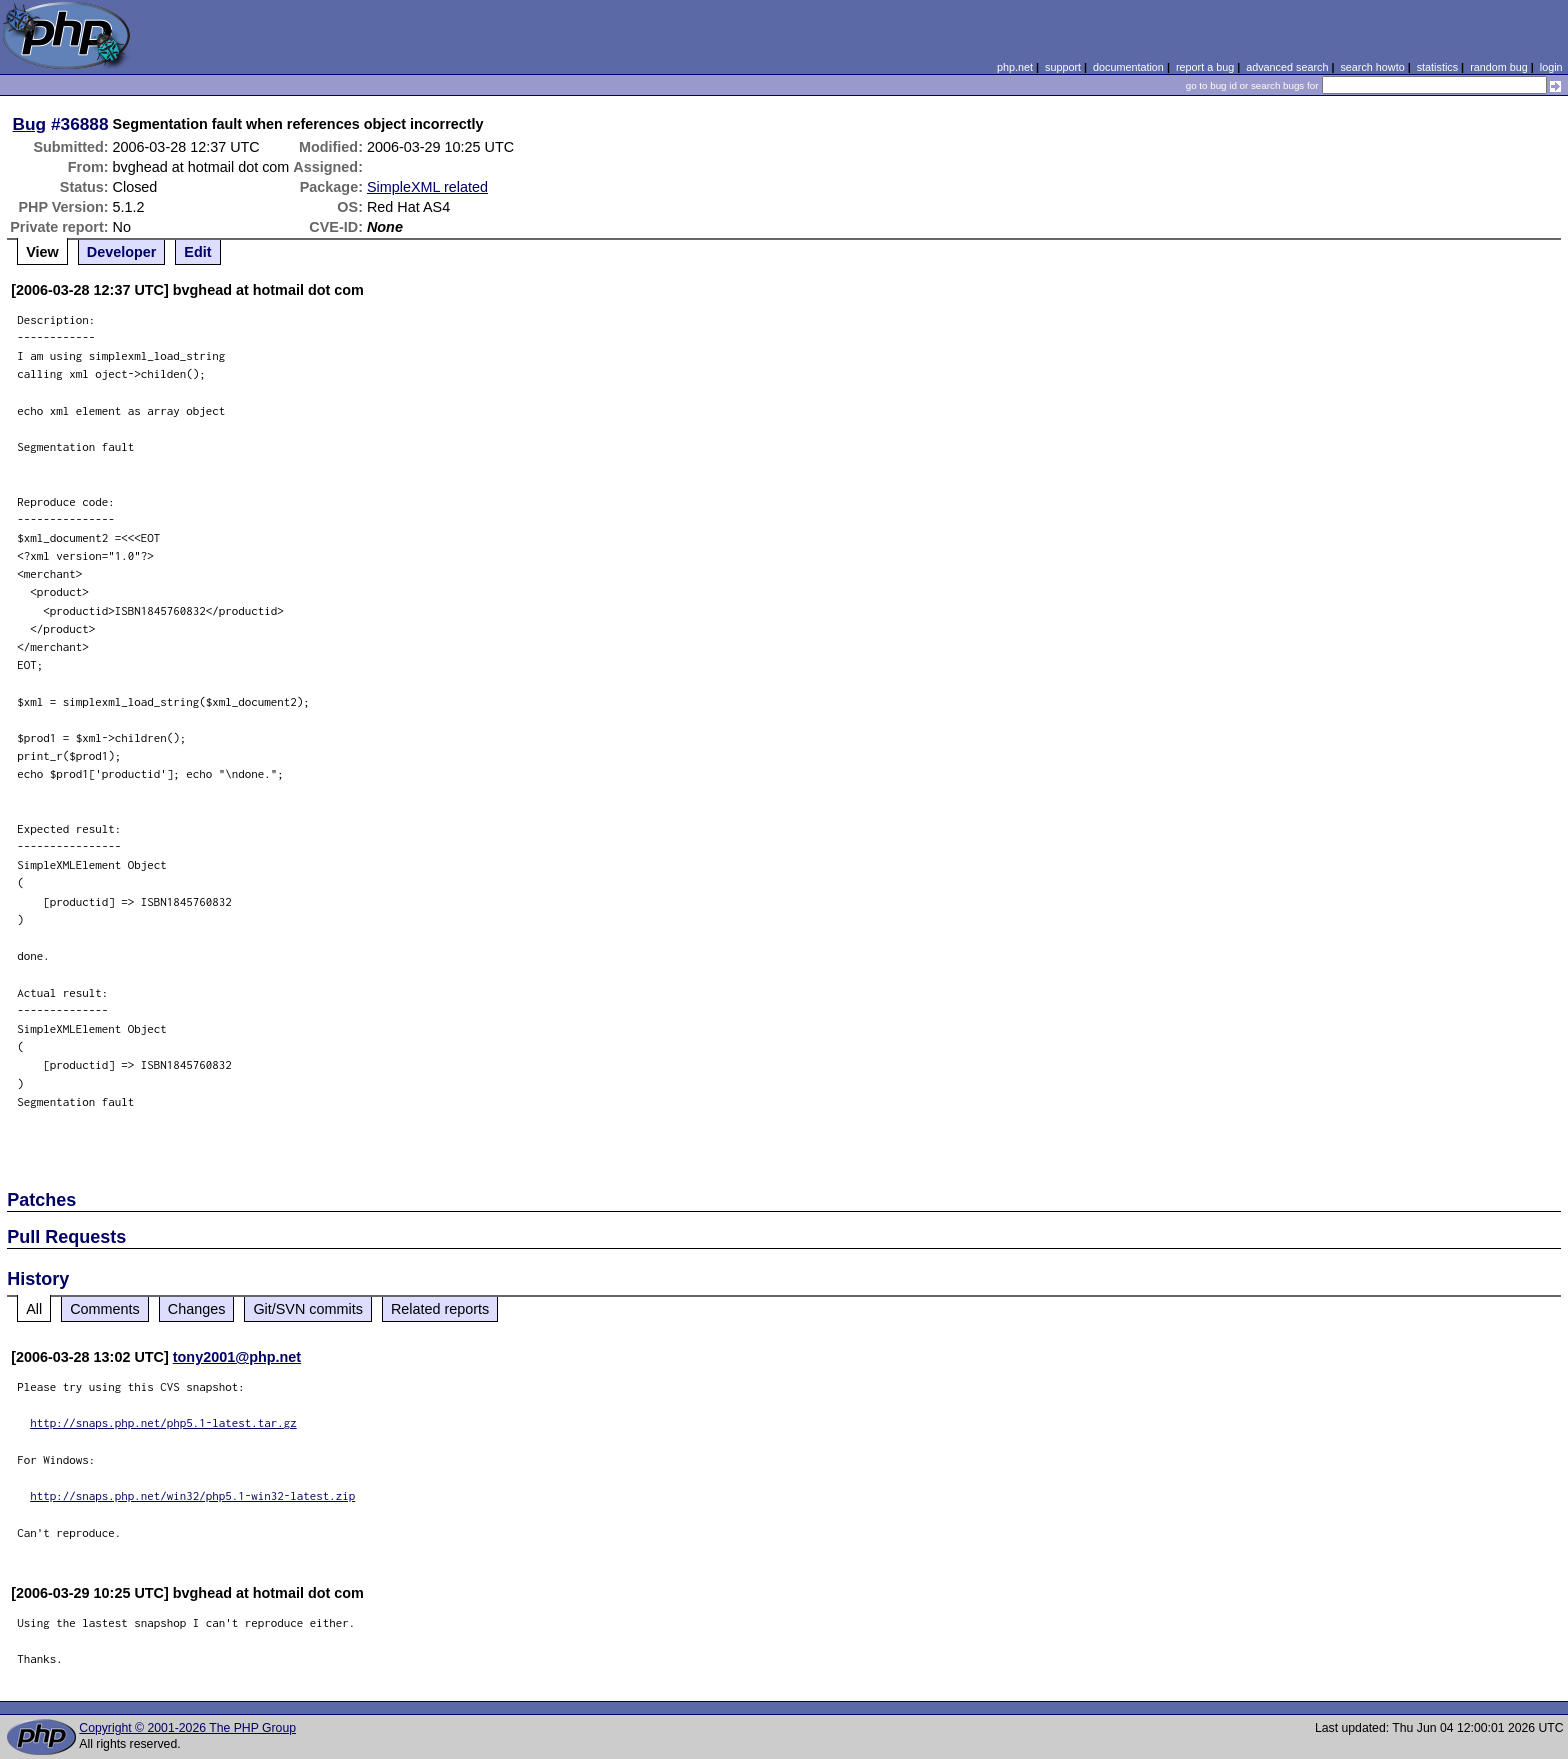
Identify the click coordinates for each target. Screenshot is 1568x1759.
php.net (1015, 67)
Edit (197, 252)
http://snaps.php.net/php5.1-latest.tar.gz (163, 1422)
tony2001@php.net (237, 1357)
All (34, 1309)
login (1551, 67)
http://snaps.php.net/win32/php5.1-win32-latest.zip (192, 1495)
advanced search (1287, 67)
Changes (197, 1309)
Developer (122, 252)
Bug (30, 124)
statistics (1437, 67)
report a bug (1205, 67)
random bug (1499, 67)
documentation (1128, 67)
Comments (105, 1309)
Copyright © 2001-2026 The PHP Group (187, 1728)
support (1063, 67)
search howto (1372, 67)
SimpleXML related (427, 187)
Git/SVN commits (308, 1309)
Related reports (440, 1309)
